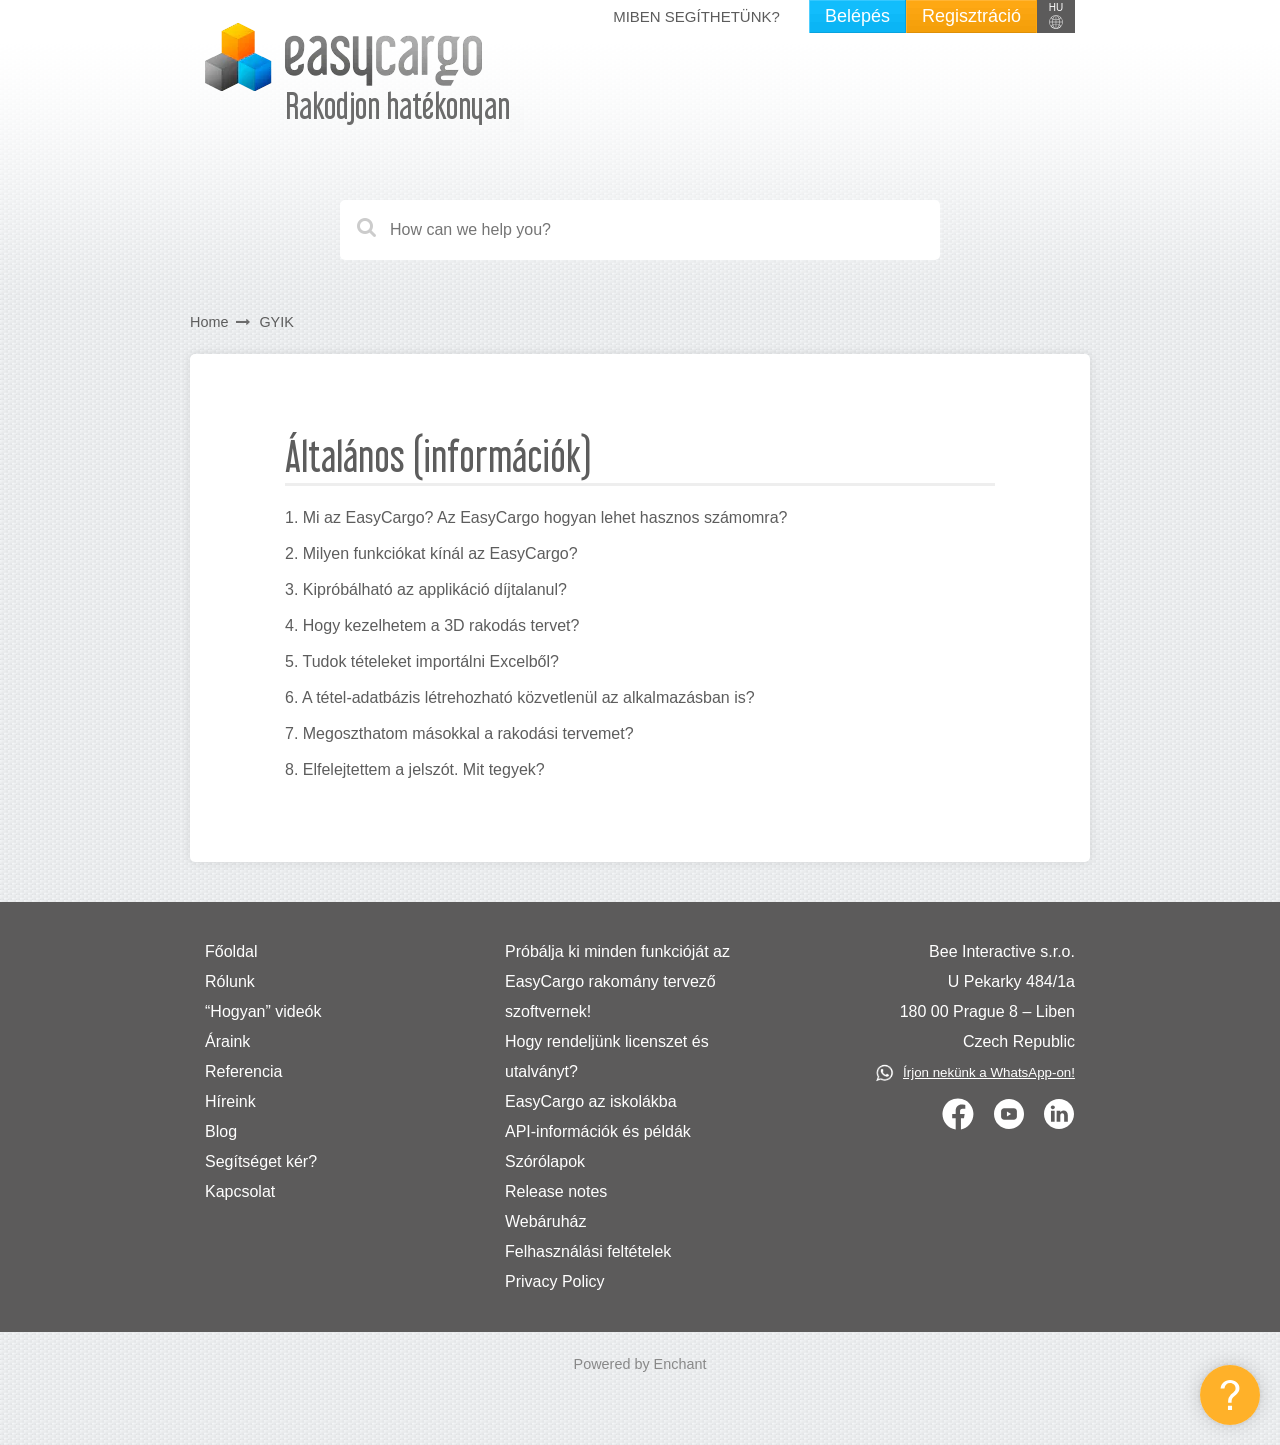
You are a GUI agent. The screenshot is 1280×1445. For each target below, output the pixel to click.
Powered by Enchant (640, 1364)
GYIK (276, 322)
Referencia (243, 1071)
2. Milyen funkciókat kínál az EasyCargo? (431, 553)
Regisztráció (971, 16)
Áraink (227, 1041)
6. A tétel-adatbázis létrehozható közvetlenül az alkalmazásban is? (520, 697)
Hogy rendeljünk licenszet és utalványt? (607, 1056)
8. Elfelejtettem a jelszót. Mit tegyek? (415, 769)
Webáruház (546, 1221)
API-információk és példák (598, 1131)
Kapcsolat (240, 1191)
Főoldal (231, 951)
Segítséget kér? (261, 1161)
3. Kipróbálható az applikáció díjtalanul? (426, 589)
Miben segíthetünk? (696, 16)
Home (209, 322)
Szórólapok (545, 1161)
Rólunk (230, 981)
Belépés (857, 16)
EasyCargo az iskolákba (591, 1101)
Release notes (556, 1191)
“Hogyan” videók (263, 1011)
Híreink (230, 1101)
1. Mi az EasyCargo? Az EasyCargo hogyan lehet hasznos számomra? (536, 517)
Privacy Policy (555, 1281)
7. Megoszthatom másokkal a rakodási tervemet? (459, 733)
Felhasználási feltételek (588, 1251)
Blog (221, 1131)
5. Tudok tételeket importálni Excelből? (422, 661)
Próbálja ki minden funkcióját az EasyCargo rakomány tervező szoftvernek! (617, 981)
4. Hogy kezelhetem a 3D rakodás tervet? (432, 625)
